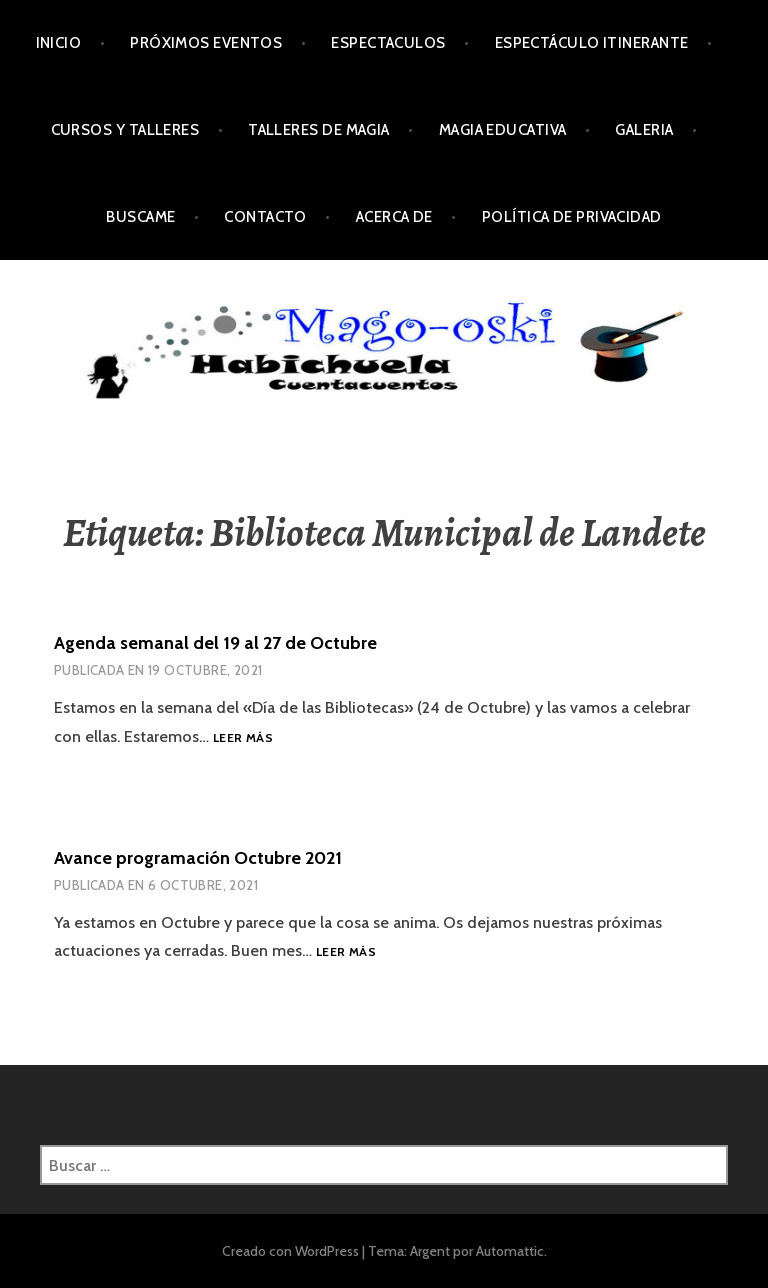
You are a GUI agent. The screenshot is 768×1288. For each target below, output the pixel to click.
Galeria (644, 130)
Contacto (265, 217)
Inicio (59, 43)
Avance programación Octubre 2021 (198, 858)
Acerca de (394, 217)
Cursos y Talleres (125, 130)
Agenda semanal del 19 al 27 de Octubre (215, 643)
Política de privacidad (572, 217)
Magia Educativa (503, 130)
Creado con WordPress (290, 1251)
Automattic (510, 1251)
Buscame (140, 217)
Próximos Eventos (206, 43)
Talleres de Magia (319, 130)
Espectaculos (388, 43)
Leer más (243, 738)
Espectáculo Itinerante (592, 43)
